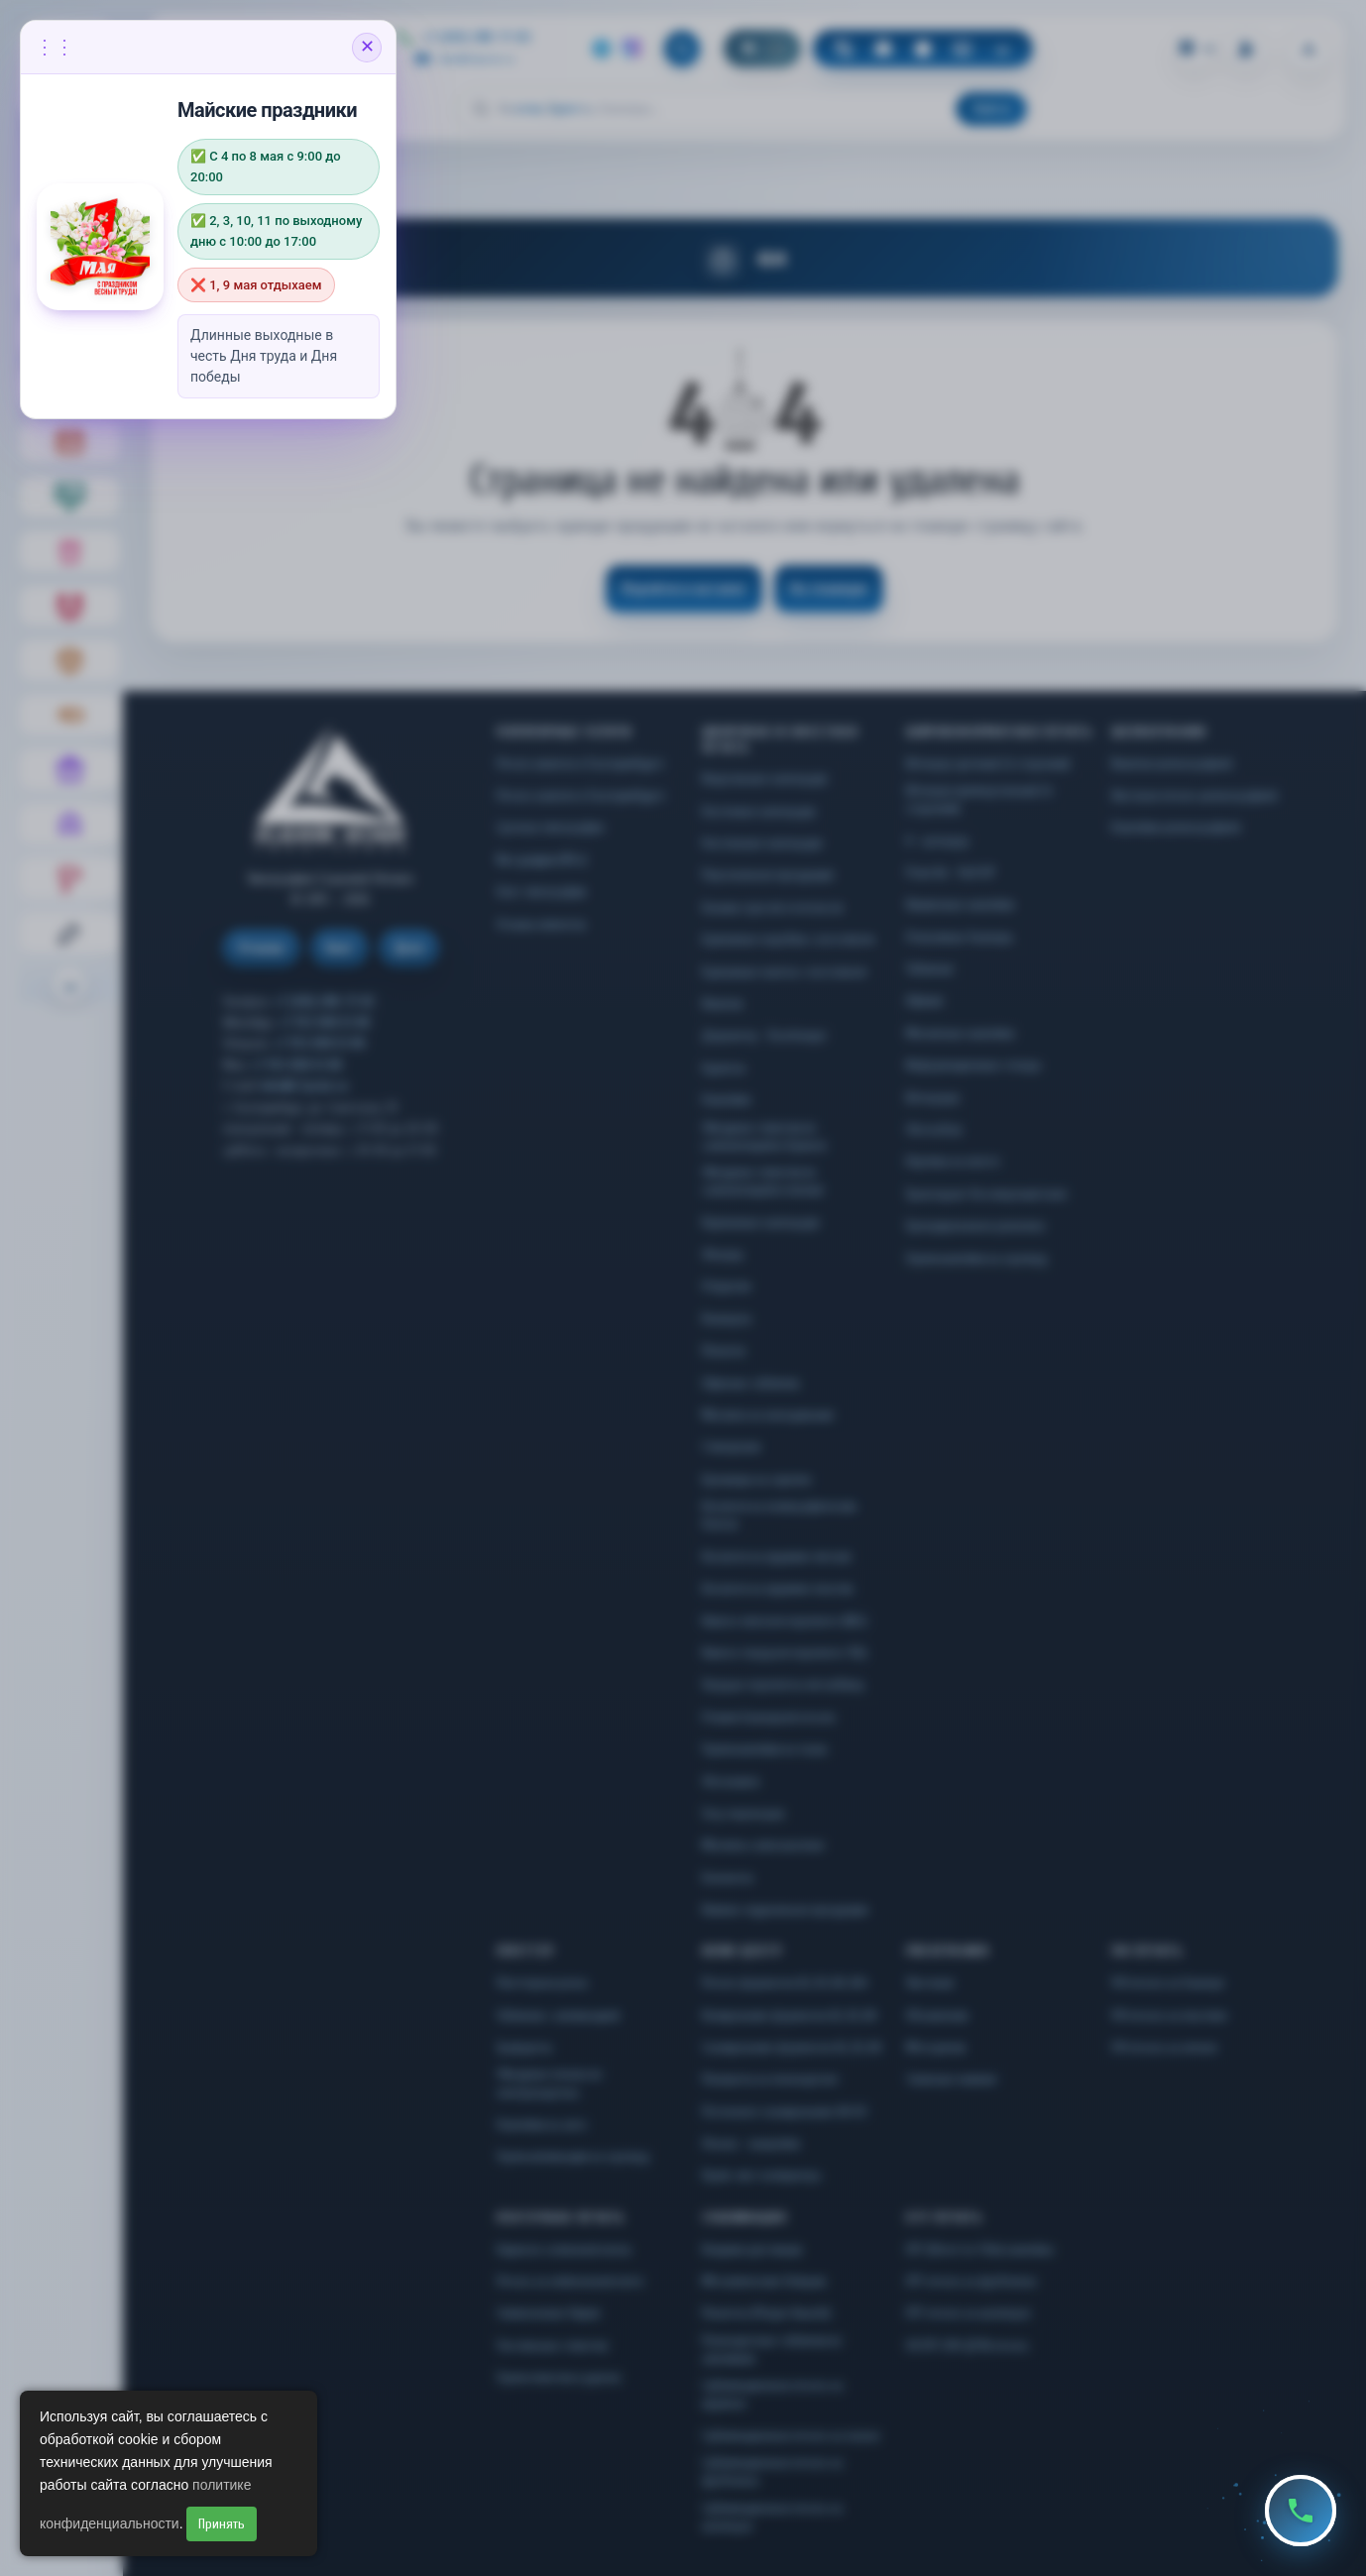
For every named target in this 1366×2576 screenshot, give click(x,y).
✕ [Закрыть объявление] (367, 47)
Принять (221, 2524)
